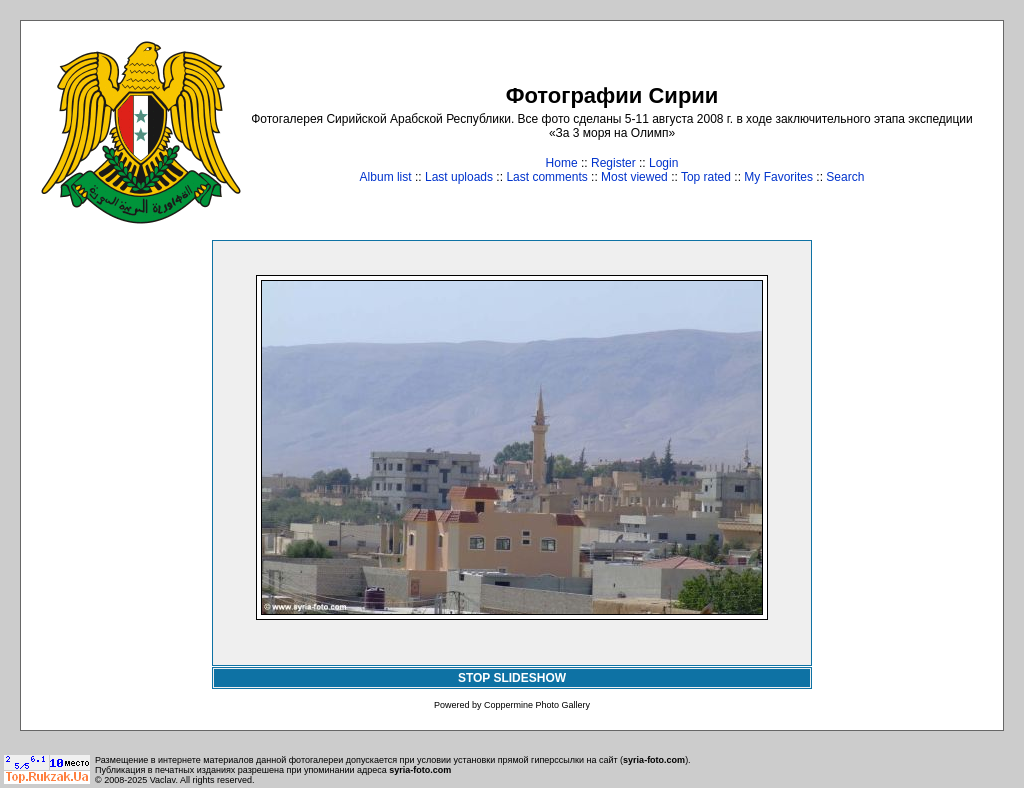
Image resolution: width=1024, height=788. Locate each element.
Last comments (546, 177)
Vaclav (163, 780)
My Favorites (778, 177)
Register (613, 163)
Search (845, 177)
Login (663, 163)
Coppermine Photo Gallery (537, 705)
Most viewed (634, 177)
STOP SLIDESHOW (512, 678)
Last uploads (459, 177)
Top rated (706, 177)
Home (562, 163)
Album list (386, 177)
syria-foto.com (654, 760)
